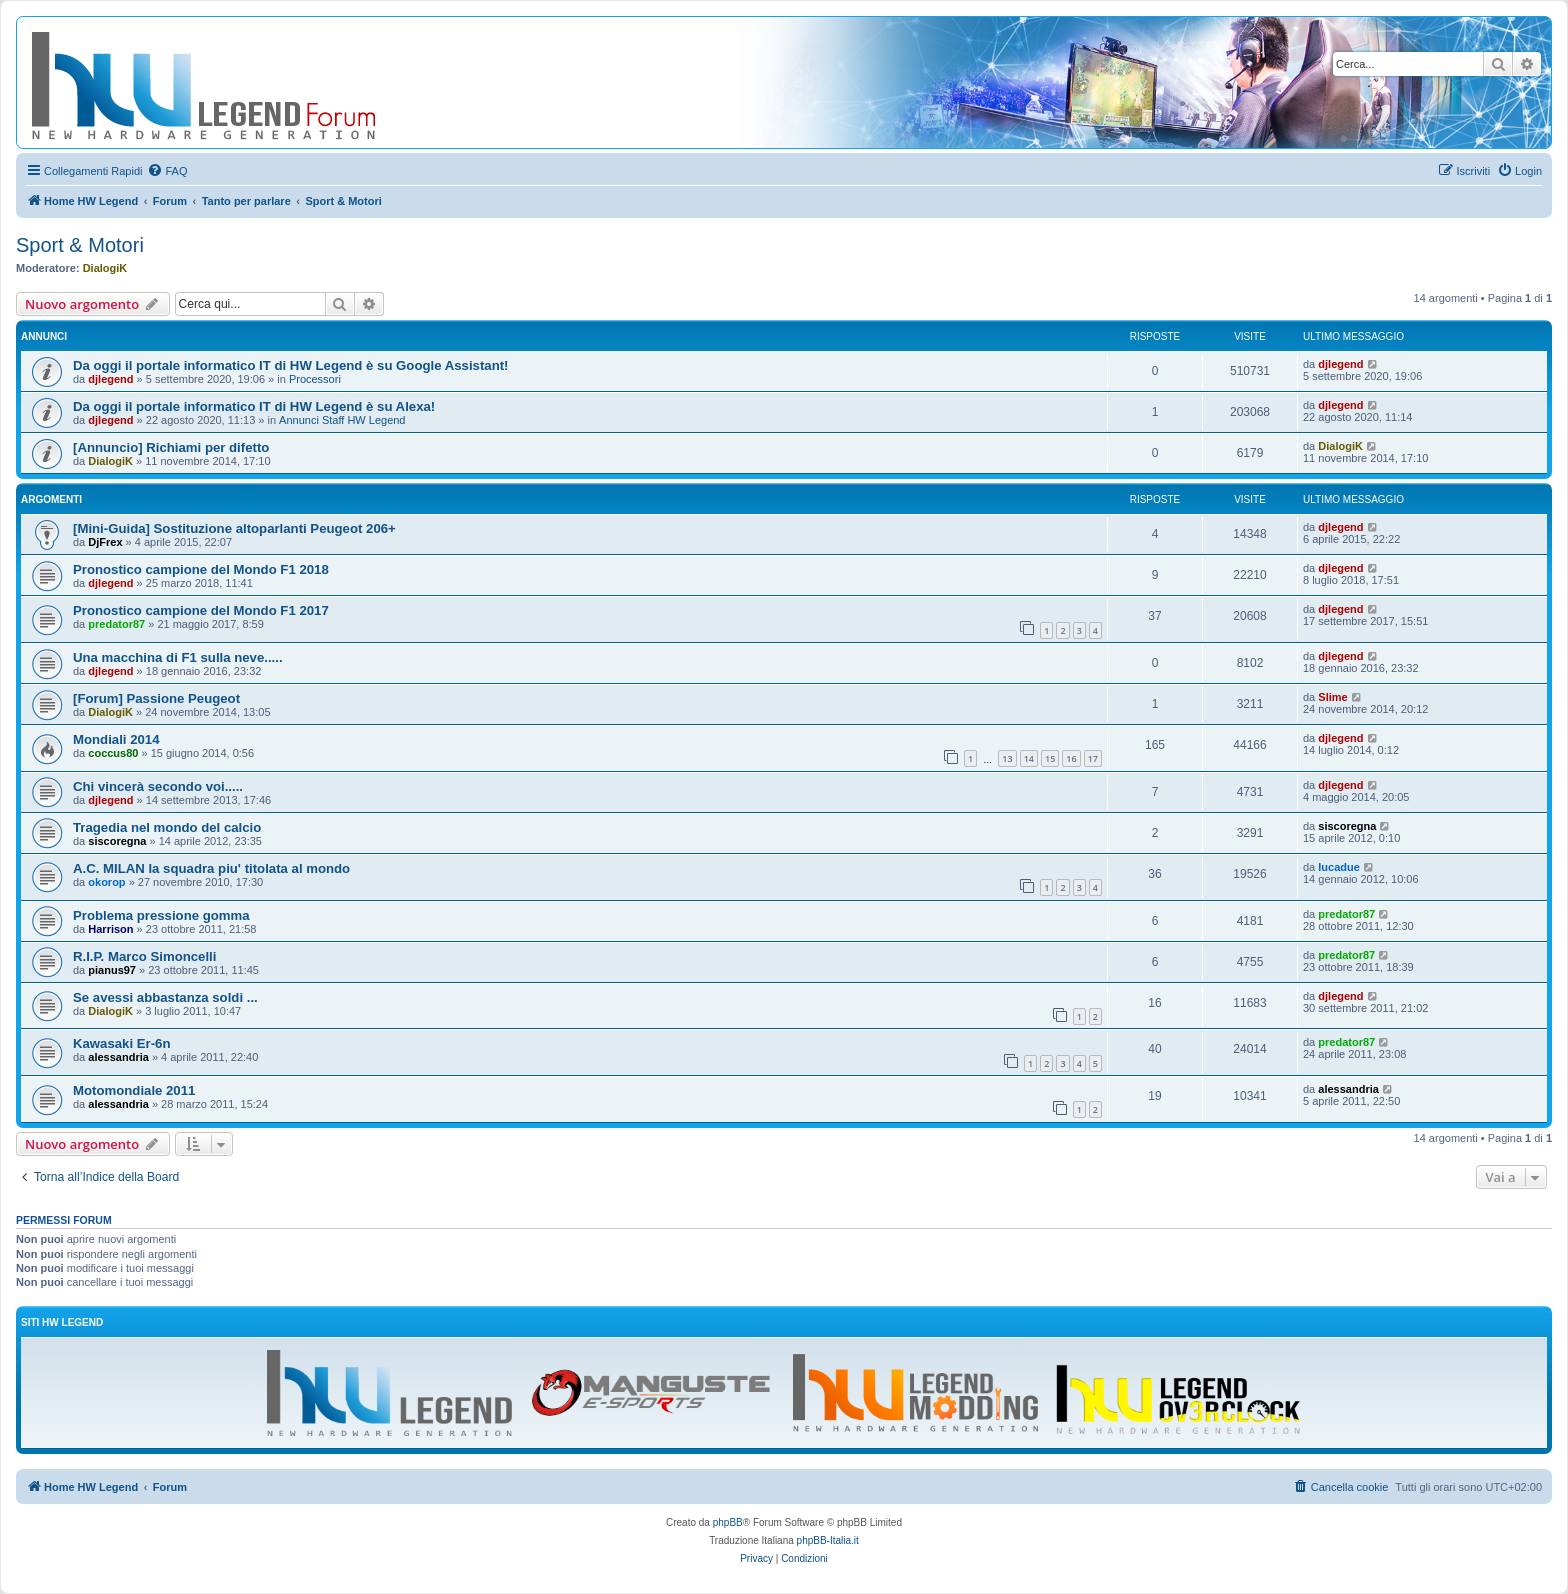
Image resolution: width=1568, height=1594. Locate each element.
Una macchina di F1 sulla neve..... (178, 657)
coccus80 (113, 753)
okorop (106, 882)
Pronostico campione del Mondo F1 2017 (201, 610)
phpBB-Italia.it (828, 1540)
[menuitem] (167, 171)
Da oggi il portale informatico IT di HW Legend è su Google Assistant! (290, 365)
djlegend (110, 379)
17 (1093, 758)
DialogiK (105, 268)
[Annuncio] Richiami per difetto (171, 447)
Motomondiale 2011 (134, 1090)
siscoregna (117, 841)
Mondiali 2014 (116, 739)
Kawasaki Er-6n (122, 1043)
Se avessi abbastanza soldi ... (165, 997)
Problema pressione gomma (161, 915)
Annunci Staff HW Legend (342, 420)
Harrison (110, 929)
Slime (1332, 697)
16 (1071, 758)
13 (1007, 758)
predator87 (116, 624)
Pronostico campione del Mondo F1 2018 (201, 569)
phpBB (728, 1522)
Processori (315, 379)
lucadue (1339, 867)
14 (1029, 758)
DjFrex (105, 542)
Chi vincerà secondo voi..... (158, 786)
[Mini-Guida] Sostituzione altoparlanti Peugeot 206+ (234, 528)
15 (1050, 758)
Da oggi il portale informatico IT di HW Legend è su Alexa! (254, 406)
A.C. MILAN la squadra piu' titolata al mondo (211, 868)
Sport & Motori (80, 245)
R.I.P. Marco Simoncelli (144, 956)
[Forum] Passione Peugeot (156, 698)
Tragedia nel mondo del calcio (167, 827)
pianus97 (112, 970)
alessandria (118, 1057)
